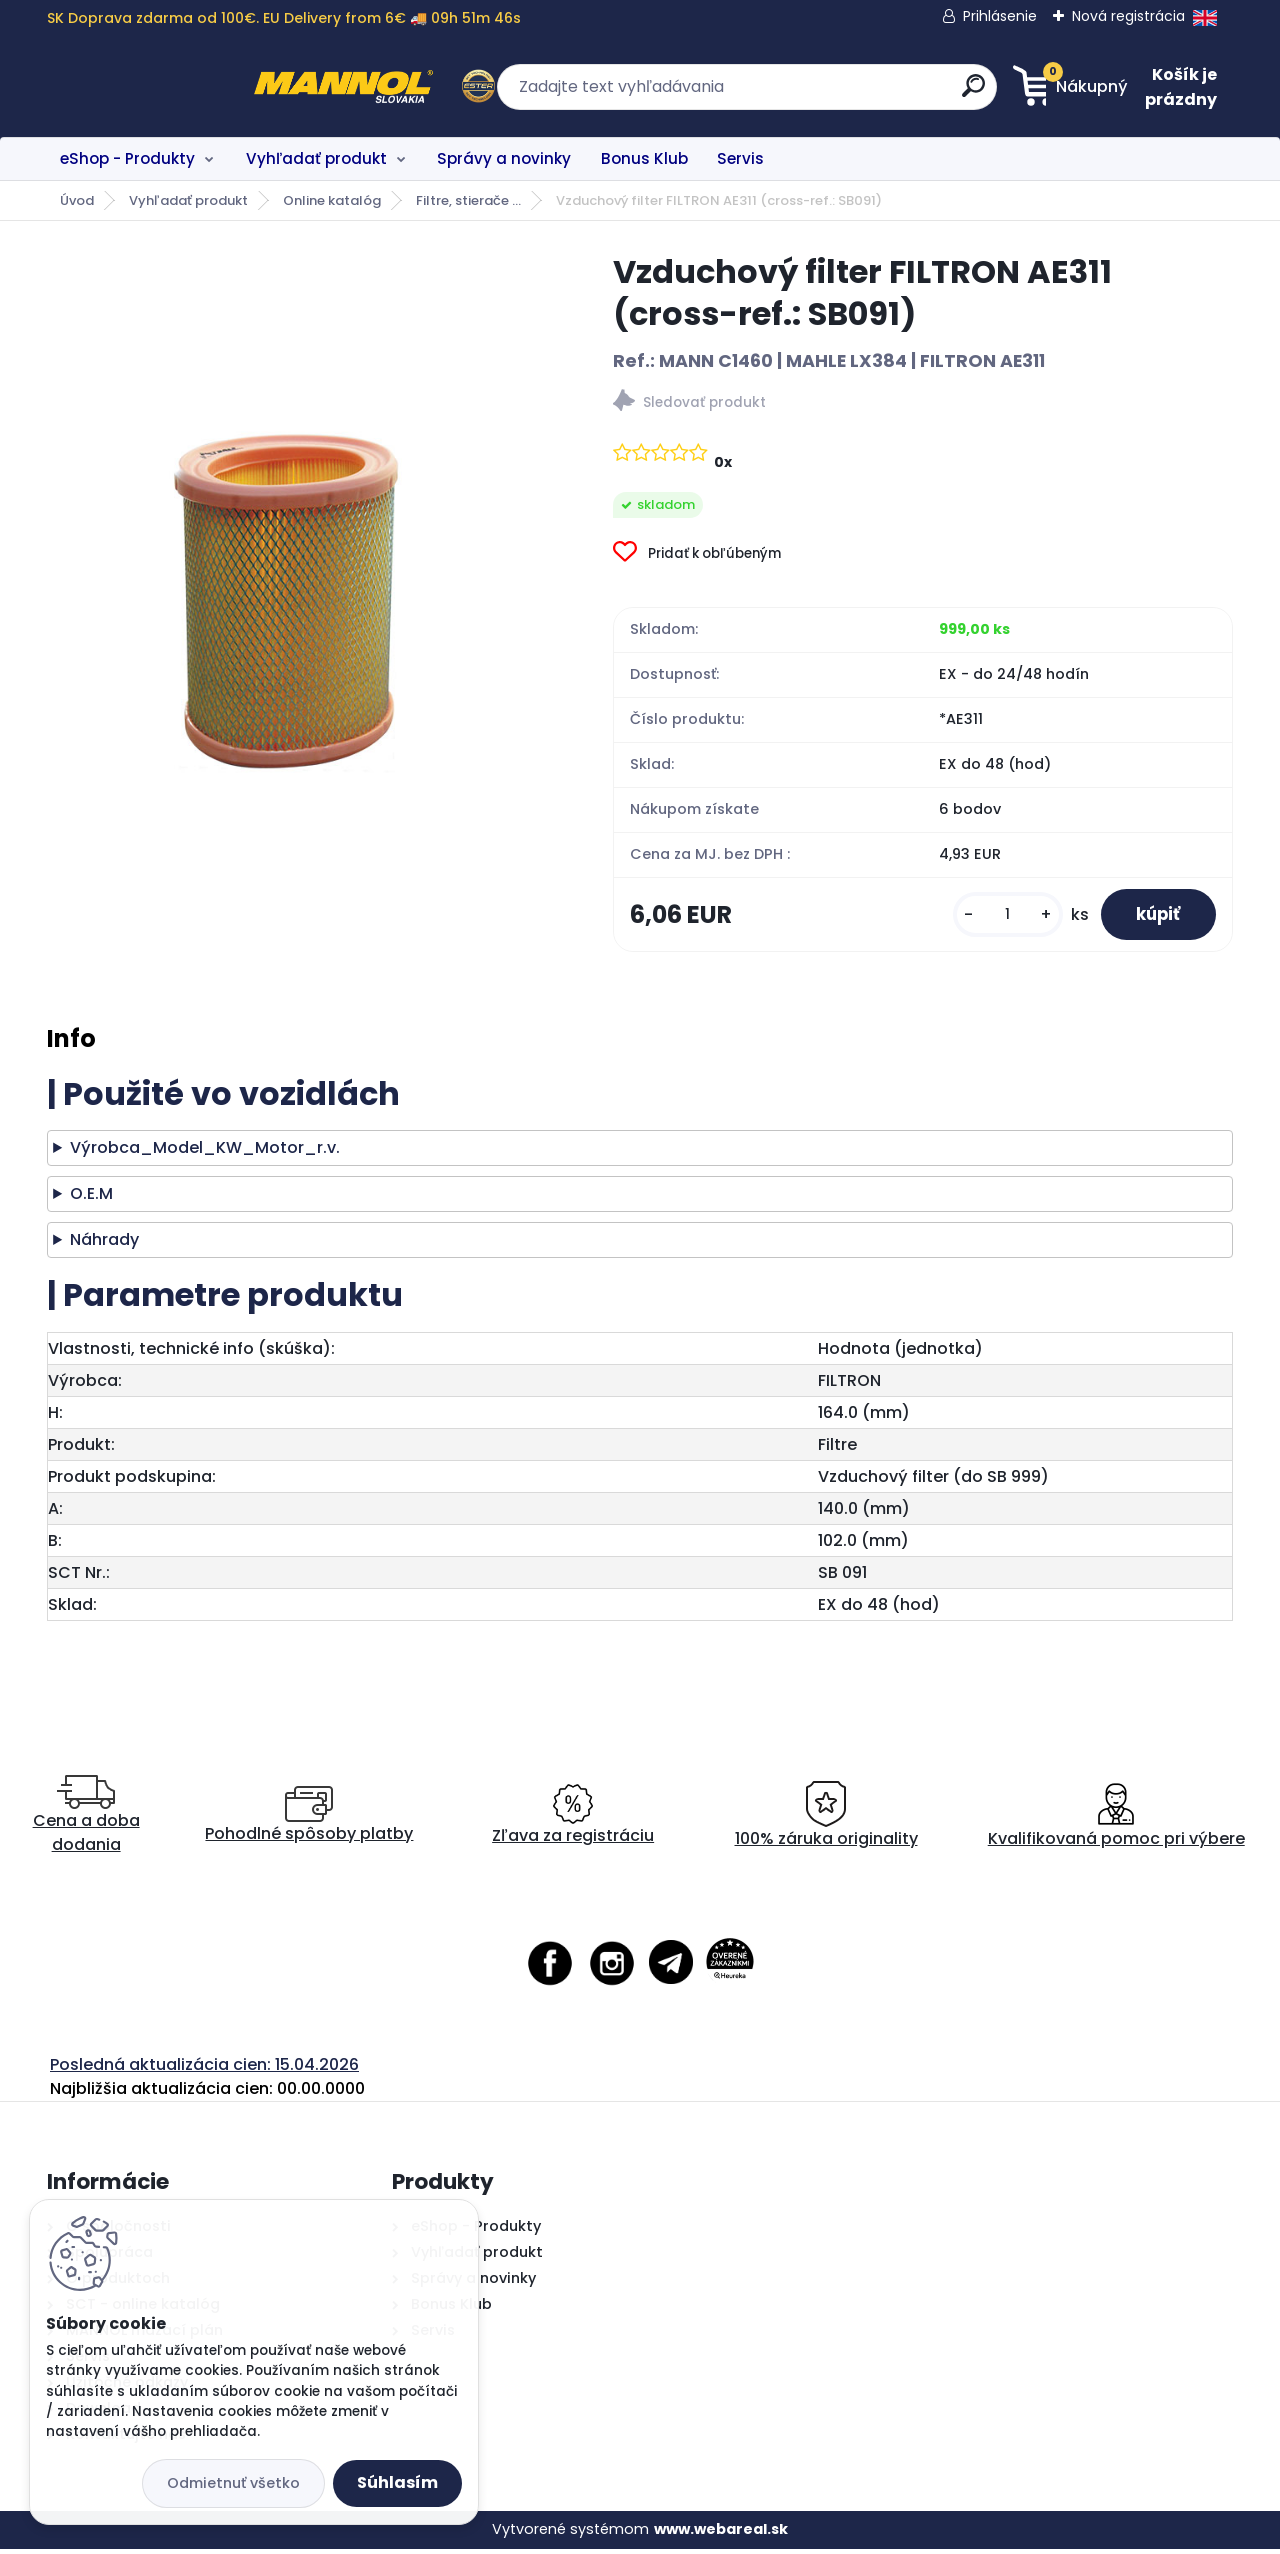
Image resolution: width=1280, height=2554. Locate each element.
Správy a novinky (504, 158)
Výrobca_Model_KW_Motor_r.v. (205, 1153)
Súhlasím (397, 2482)
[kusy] (996, 917)
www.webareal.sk (721, 2535)
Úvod (77, 200)
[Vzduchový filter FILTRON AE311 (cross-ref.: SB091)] (298, 543)
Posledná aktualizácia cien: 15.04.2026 (204, 2069)
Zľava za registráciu (573, 1820)
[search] (835, 93)
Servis (740, 158)
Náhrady (104, 1245)
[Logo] (169, 87)
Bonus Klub (644, 158)
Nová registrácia (1128, 16)
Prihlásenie (1000, 16)
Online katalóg (332, 200)
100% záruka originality (826, 1820)
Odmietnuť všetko (233, 2483)
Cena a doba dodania (86, 1820)
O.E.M (91, 1199)
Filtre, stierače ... (468, 200)
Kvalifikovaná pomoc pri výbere (1116, 1820)
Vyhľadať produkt (316, 158)
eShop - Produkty (127, 158)
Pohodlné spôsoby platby (309, 1820)
